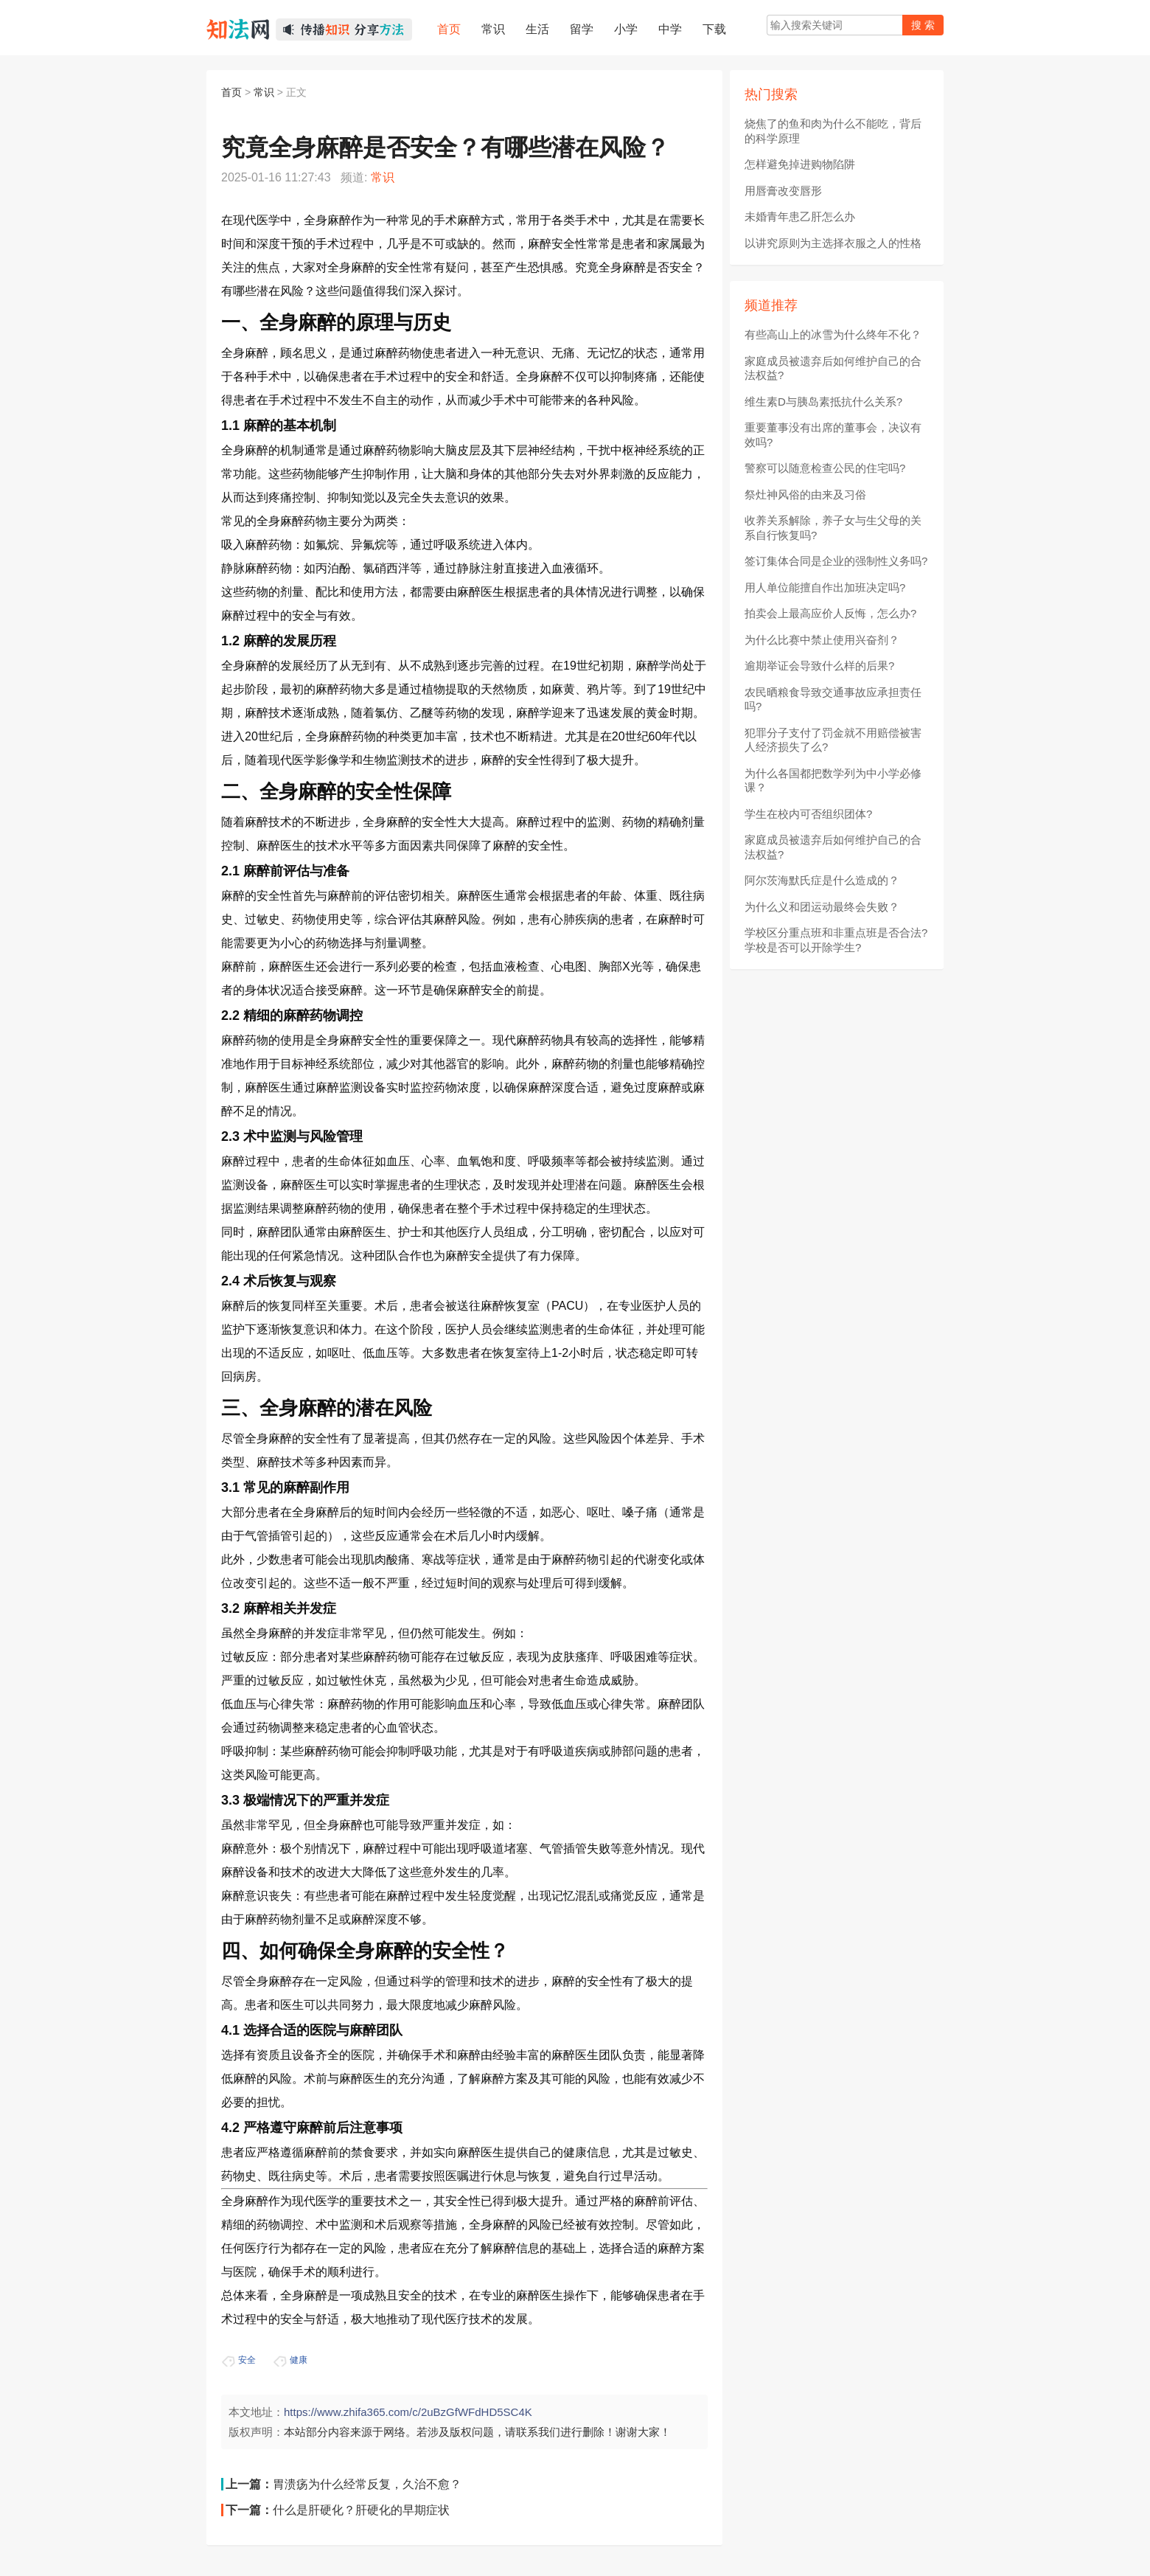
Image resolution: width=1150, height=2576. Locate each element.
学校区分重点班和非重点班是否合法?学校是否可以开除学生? (836, 940)
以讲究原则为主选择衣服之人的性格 (833, 243)
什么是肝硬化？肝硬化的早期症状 (361, 2510)
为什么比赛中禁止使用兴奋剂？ (822, 639)
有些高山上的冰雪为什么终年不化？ (833, 334)
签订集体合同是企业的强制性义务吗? (836, 561)
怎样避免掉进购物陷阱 (800, 164)
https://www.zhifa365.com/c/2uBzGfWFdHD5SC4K (408, 2412)
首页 (231, 92)
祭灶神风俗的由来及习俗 (805, 494)
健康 (298, 2360)
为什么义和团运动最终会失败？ (822, 906)
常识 (264, 92)
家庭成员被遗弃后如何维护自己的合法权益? (833, 368)
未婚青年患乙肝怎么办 (800, 216)
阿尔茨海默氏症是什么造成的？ (822, 880)
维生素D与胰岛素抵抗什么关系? (823, 401)
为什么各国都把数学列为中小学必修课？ (833, 780)
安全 (247, 2360)
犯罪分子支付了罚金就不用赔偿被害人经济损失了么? (833, 740)
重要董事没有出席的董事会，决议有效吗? (833, 434)
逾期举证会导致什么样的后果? (819, 665)
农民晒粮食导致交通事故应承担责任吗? (833, 699)
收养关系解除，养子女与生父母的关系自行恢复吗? (833, 527)
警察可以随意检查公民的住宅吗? (825, 468)
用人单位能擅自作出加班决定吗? (825, 587)
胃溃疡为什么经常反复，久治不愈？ (367, 2484)
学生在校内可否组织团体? (808, 814)
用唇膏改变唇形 (783, 190)
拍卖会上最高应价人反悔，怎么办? (830, 613)
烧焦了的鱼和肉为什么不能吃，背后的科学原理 (833, 131)
